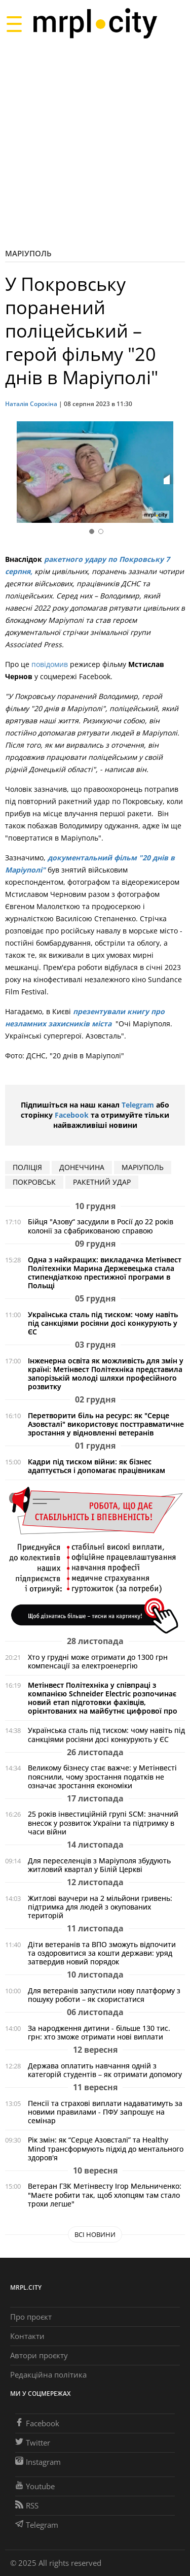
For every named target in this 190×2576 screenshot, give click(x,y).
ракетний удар (102, 1182)
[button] (174, 474)
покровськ (34, 1182)
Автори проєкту (39, 2355)
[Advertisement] (95, 143)
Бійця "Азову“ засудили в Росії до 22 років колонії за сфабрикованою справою (100, 1225)
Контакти (27, 2336)
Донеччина (81, 1167)
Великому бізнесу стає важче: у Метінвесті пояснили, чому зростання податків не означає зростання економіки (102, 1776)
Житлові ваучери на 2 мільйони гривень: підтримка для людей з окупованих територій (100, 1907)
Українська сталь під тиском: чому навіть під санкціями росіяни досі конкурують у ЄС (103, 1323)
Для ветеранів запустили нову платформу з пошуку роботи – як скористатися (104, 1994)
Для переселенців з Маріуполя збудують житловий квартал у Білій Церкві (99, 1865)
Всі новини (95, 2234)
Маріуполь (28, 253)
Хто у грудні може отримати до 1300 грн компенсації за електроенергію (98, 1661)
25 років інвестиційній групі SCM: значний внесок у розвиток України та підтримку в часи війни (103, 1822)
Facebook (72, 1115)
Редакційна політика (48, 2374)
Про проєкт (31, 2317)
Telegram (138, 1105)
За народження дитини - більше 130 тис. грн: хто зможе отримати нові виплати (99, 2032)
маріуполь (143, 1167)
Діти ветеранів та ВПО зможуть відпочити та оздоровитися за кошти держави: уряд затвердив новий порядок (102, 1953)
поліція (27, 1167)
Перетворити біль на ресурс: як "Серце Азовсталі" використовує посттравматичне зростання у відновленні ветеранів (106, 1424)
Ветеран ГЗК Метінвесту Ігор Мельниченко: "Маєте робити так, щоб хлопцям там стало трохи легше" (104, 2194)
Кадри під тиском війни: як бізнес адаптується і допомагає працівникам (96, 1466)
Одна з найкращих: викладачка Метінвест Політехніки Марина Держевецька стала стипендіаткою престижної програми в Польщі (104, 1272)
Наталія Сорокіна (32, 403)
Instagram (38, 2462)
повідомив (49, 664)
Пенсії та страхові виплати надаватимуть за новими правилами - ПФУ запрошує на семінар (105, 2112)
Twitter (32, 2442)
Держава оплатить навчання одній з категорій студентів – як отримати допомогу (105, 2070)
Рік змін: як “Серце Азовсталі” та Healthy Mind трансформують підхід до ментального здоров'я (105, 2148)
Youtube (35, 2486)
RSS (27, 2505)
